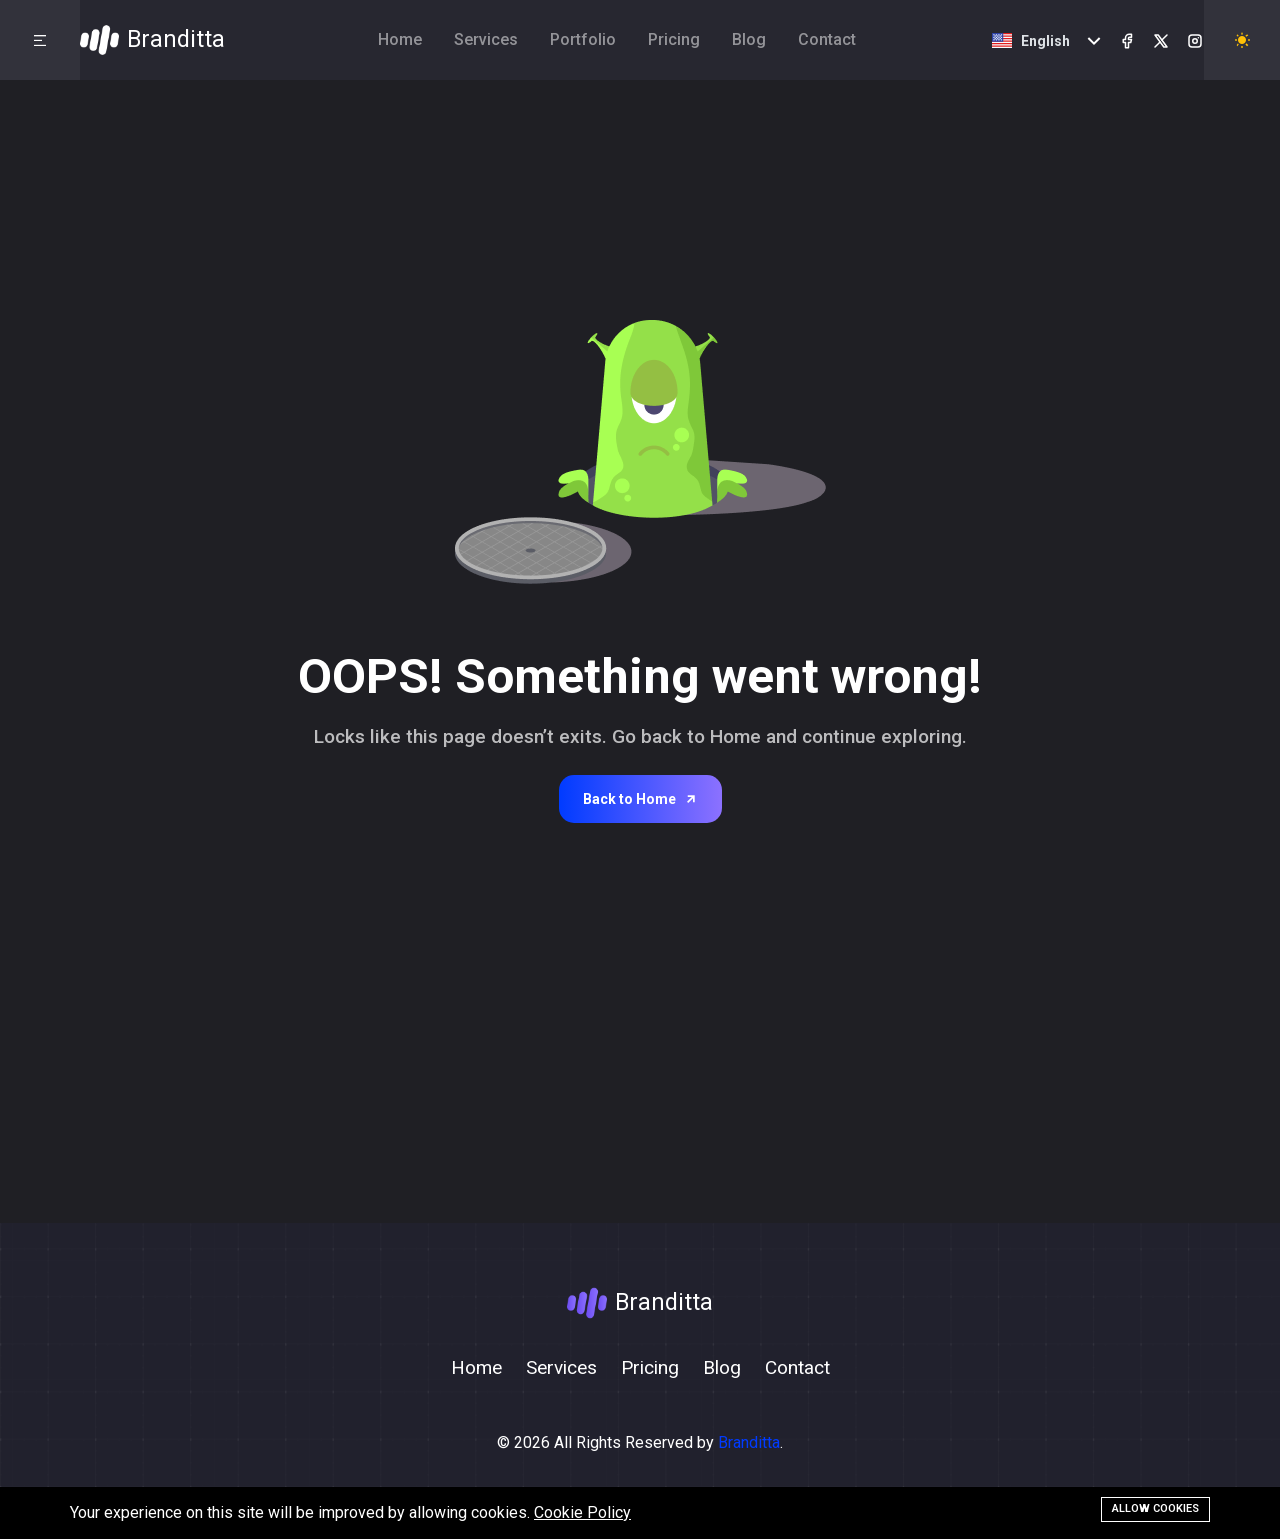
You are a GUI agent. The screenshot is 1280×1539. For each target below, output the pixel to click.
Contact (827, 39)
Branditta (749, 1442)
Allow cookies (1155, 1508)
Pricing (674, 39)
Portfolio (583, 39)
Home (400, 39)
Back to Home (640, 799)
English (1031, 41)
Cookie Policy (582, 1512)
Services (486, 39)
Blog (749, 39)
